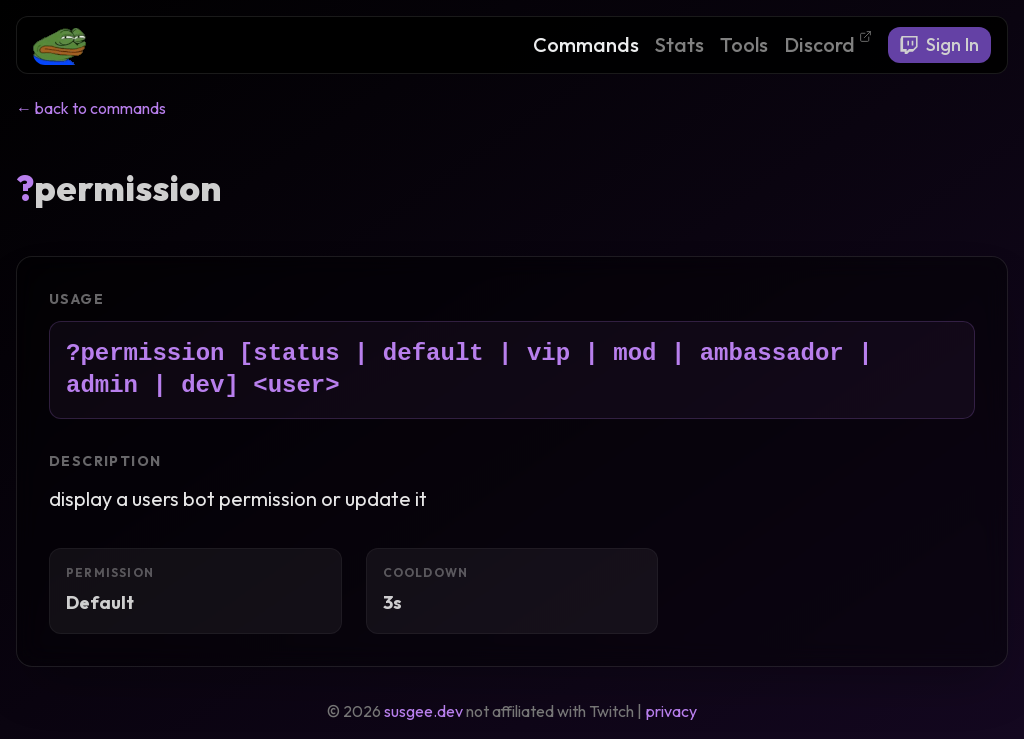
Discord (828, 43)
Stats (679, 44)
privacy (671, 711)
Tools (744, 44)
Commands (586, 44)
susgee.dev (423, 711)
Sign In (939, 44)
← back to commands (91, 108)
